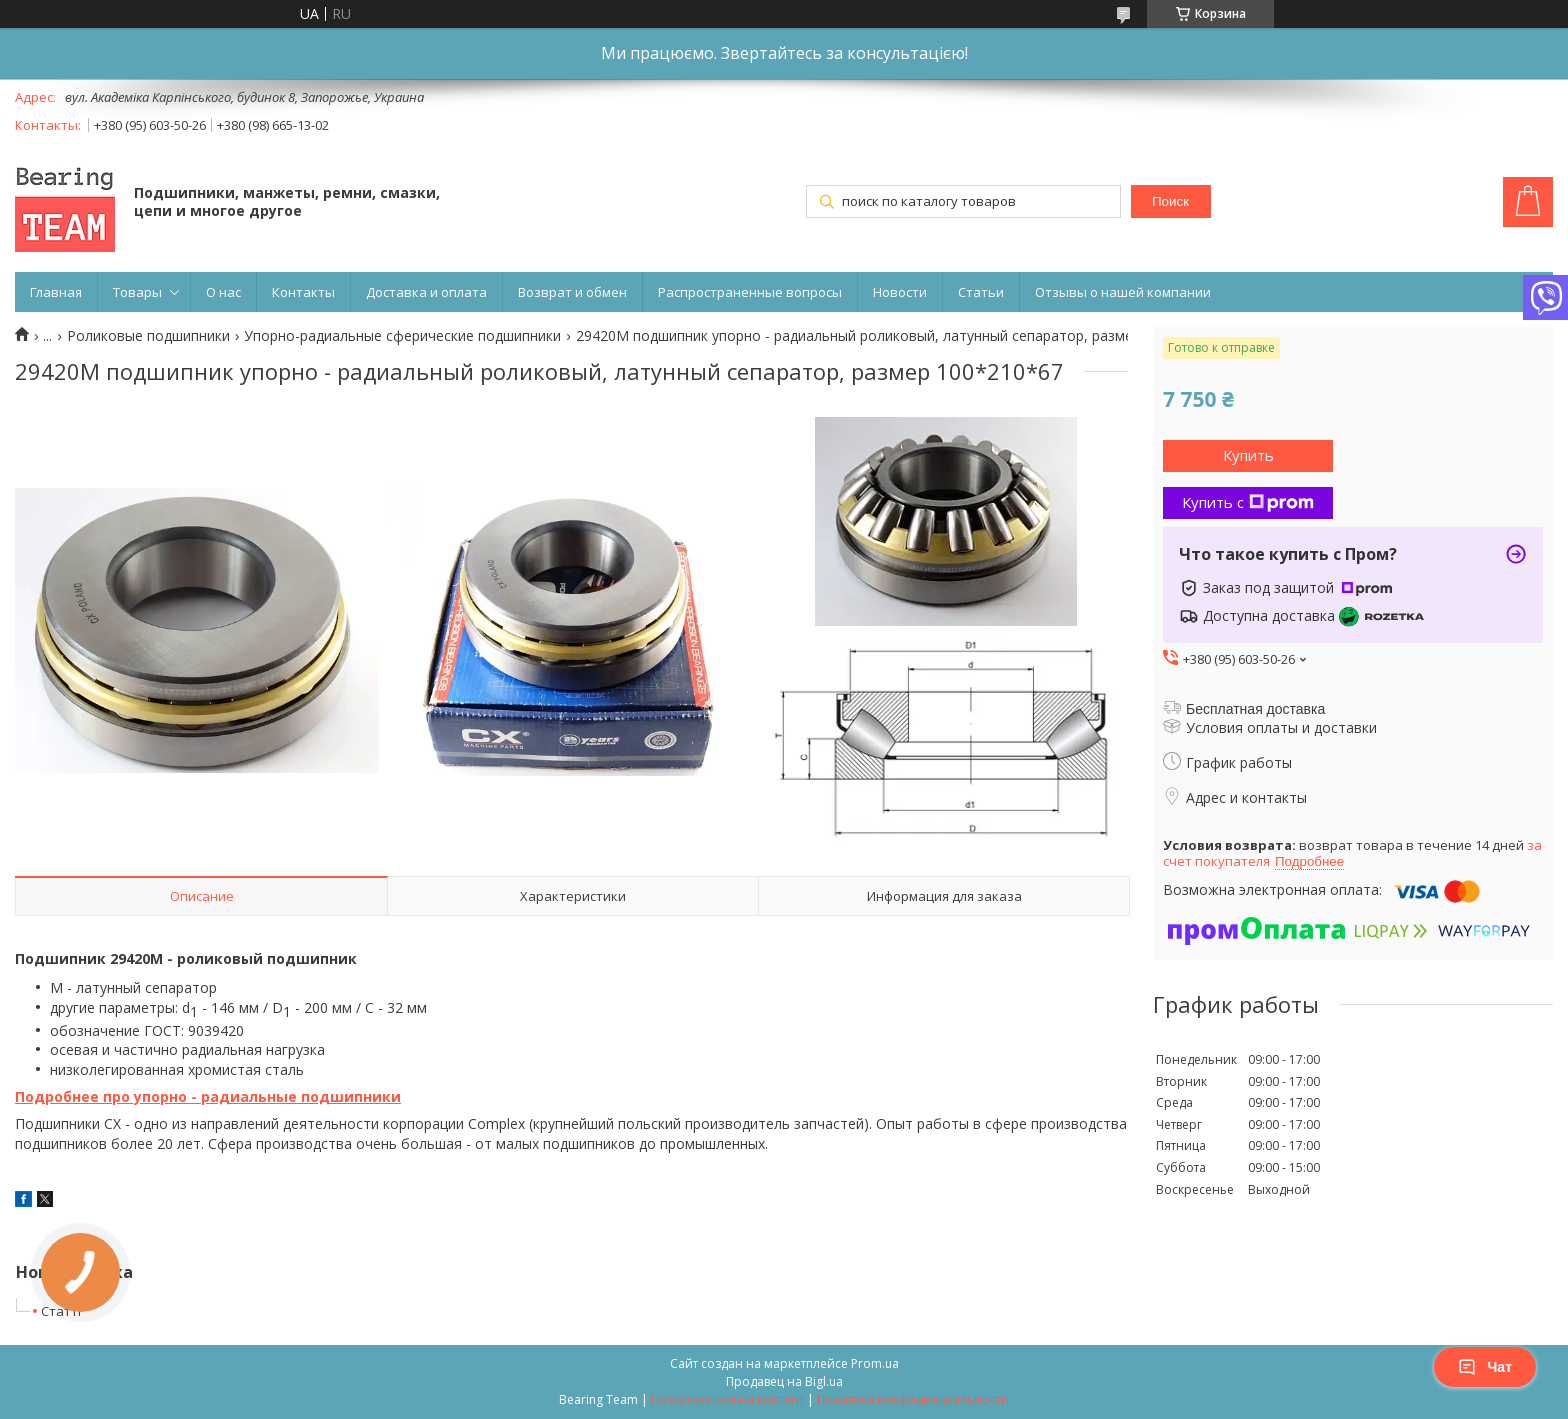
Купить (1248, 455)
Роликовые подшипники (148, 336)
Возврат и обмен (572, 292)
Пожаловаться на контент (727, 1399)
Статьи (981, 292)
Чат (1485, 1367)
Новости (900, 292)
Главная (56, 292)
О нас (223, 292)
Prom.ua (875, 1363)
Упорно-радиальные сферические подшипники (402, 336)
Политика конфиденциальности (913, 1399)
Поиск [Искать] (1170, 201)
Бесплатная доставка (1255, 709)
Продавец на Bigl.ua (784, 1381)
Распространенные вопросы (750, 292)
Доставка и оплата (426, 292)
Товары (137, 292)
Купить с (1248, 502)
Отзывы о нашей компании (1123, 292)
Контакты (303, 292)
